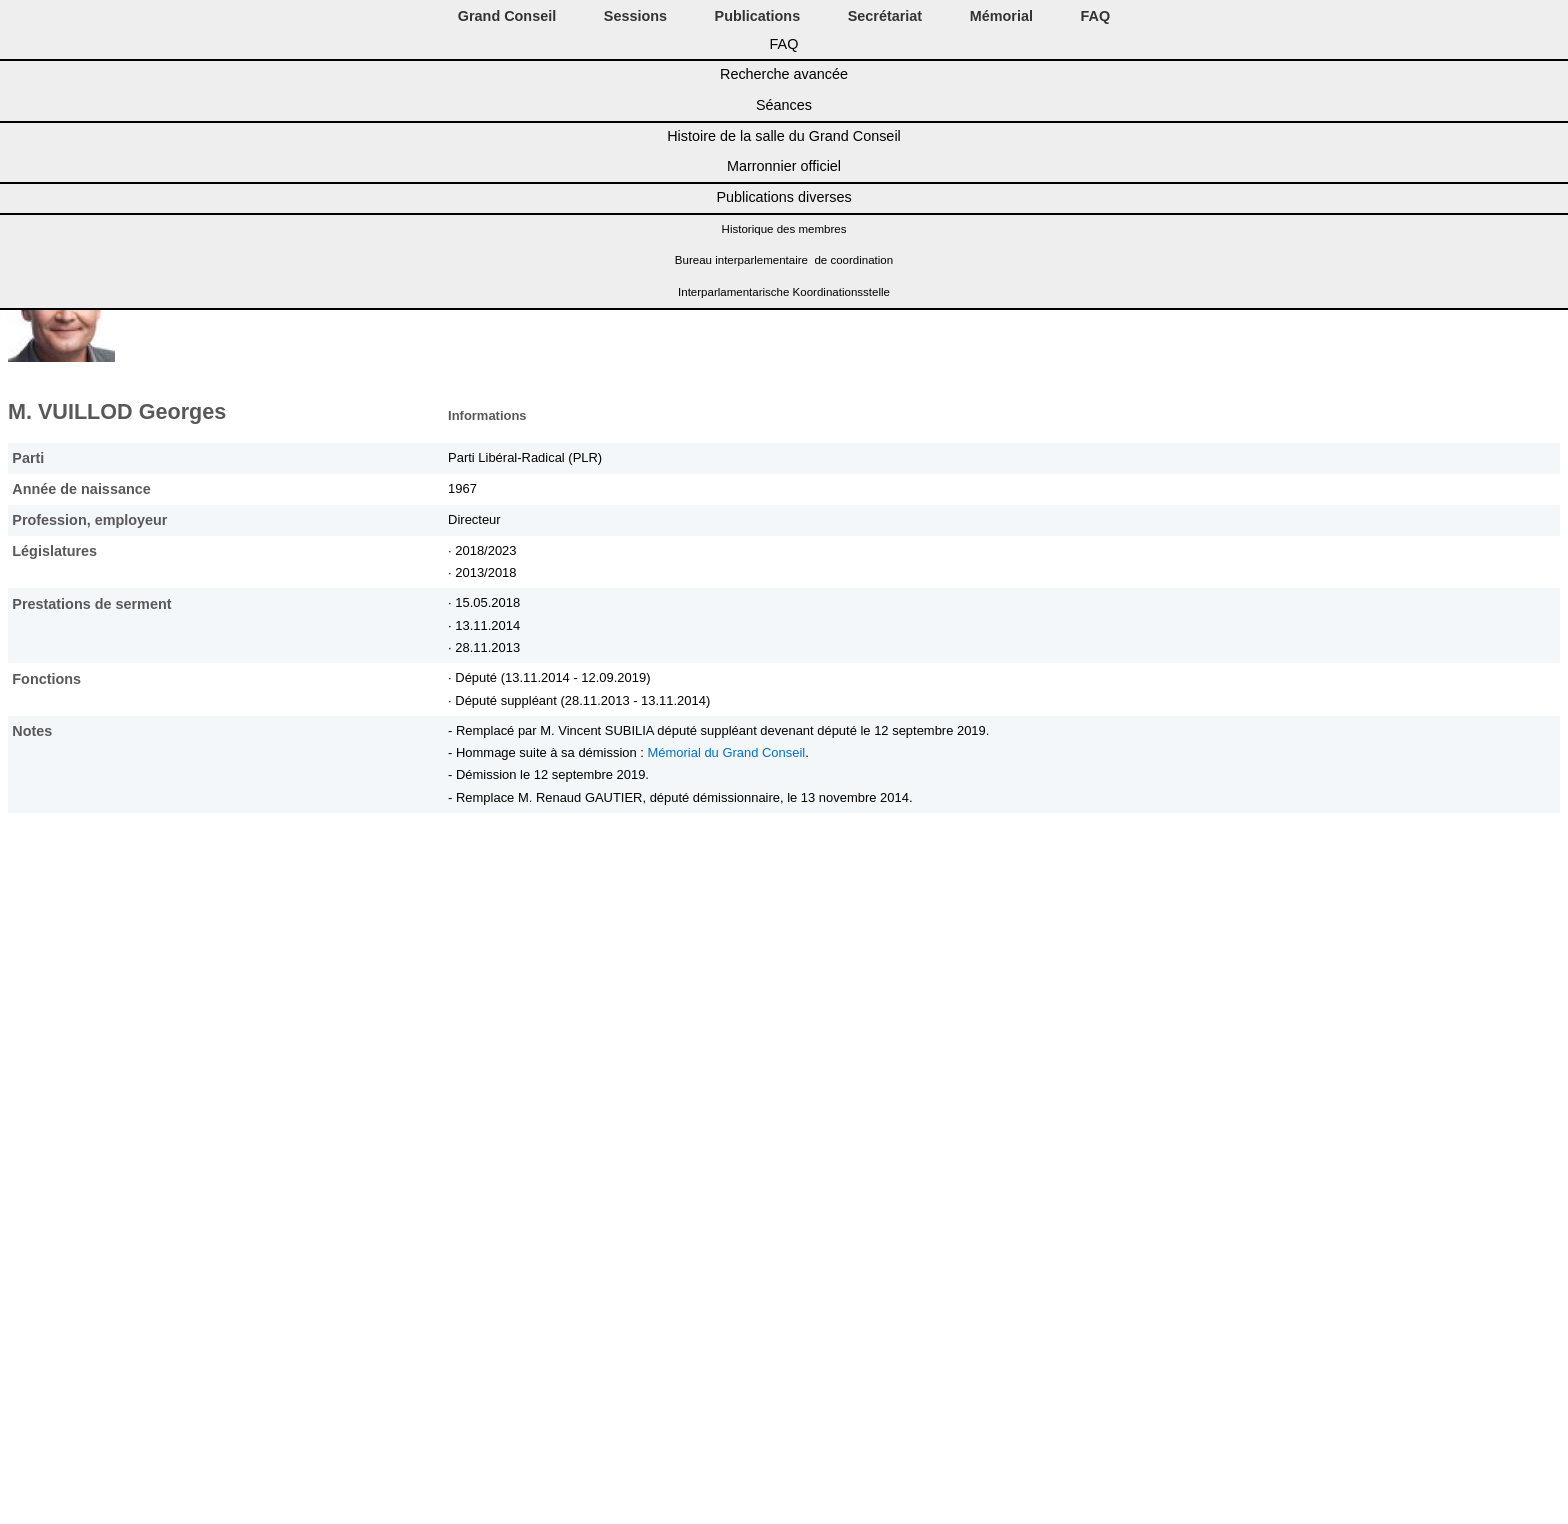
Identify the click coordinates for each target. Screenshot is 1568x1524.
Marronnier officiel (784, 166)
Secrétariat (885, 16)
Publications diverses (783, 197)
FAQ (1096, 16)
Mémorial (1001, 16)
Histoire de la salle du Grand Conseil (784, 136)
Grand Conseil (507, 16)
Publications (758, 16)
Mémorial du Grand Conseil (727, 752)
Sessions (635, 16)
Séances (784, 105)
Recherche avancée (784, 74)
